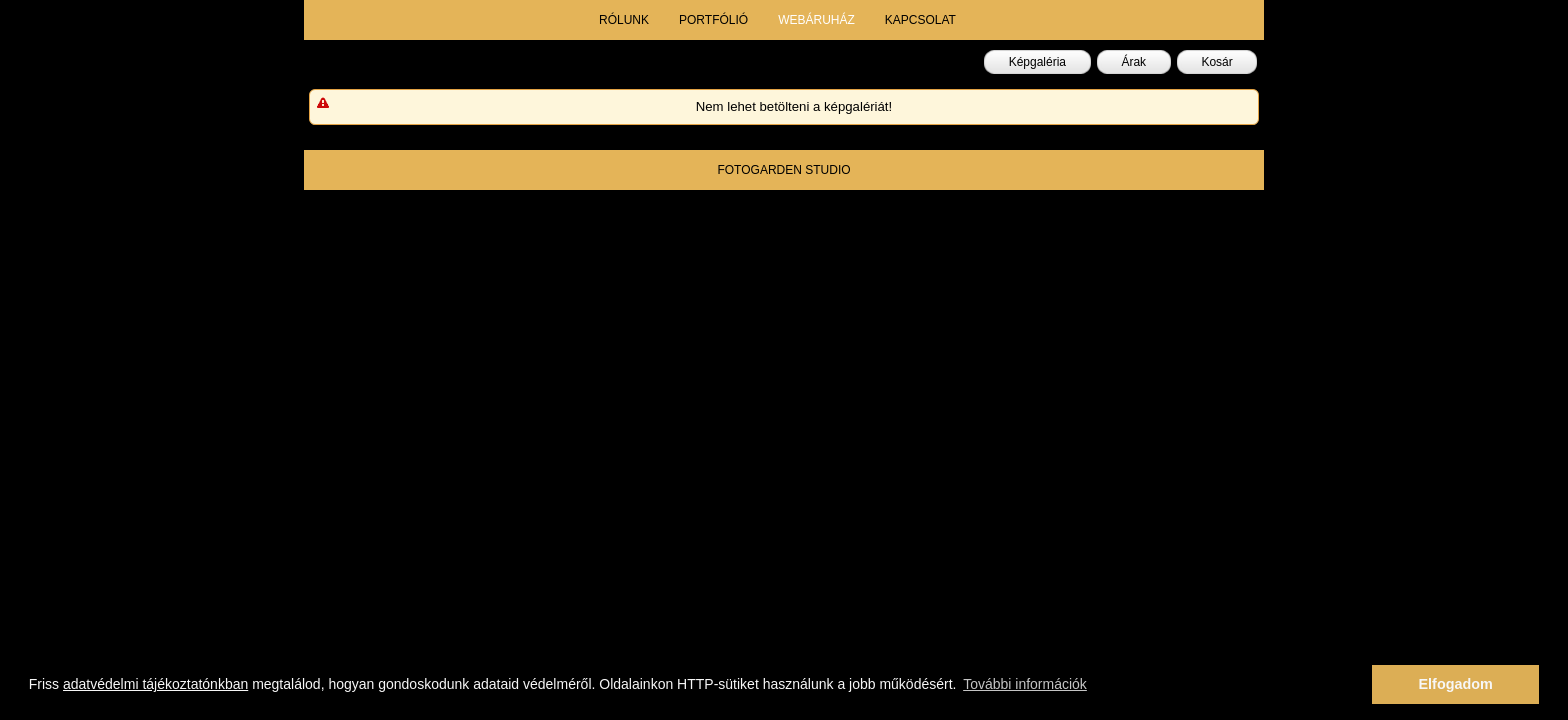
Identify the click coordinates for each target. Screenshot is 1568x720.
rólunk (624, 20)
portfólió (713, 20)
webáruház (816, 20)
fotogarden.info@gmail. (874, 210)
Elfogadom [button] (1456, 684)
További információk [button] (1025, 684)
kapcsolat (920, 20)
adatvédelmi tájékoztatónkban (155, 684)
